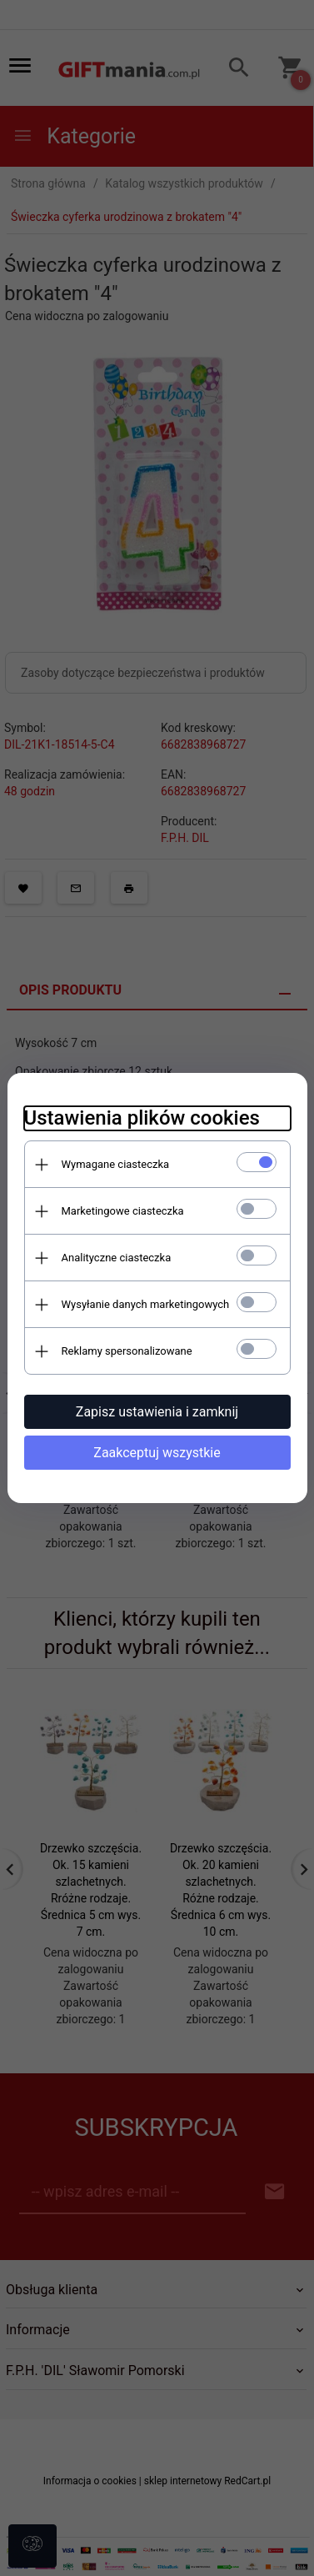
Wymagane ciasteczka (116, 1164)
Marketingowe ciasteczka (123, 1211)
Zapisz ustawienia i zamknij (157, 1412)
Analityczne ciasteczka (117, 1257)
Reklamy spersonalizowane (127, 1351)
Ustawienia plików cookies (142, 1118)
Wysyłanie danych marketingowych (146, 1304)
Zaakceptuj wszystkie (156, 1453)
